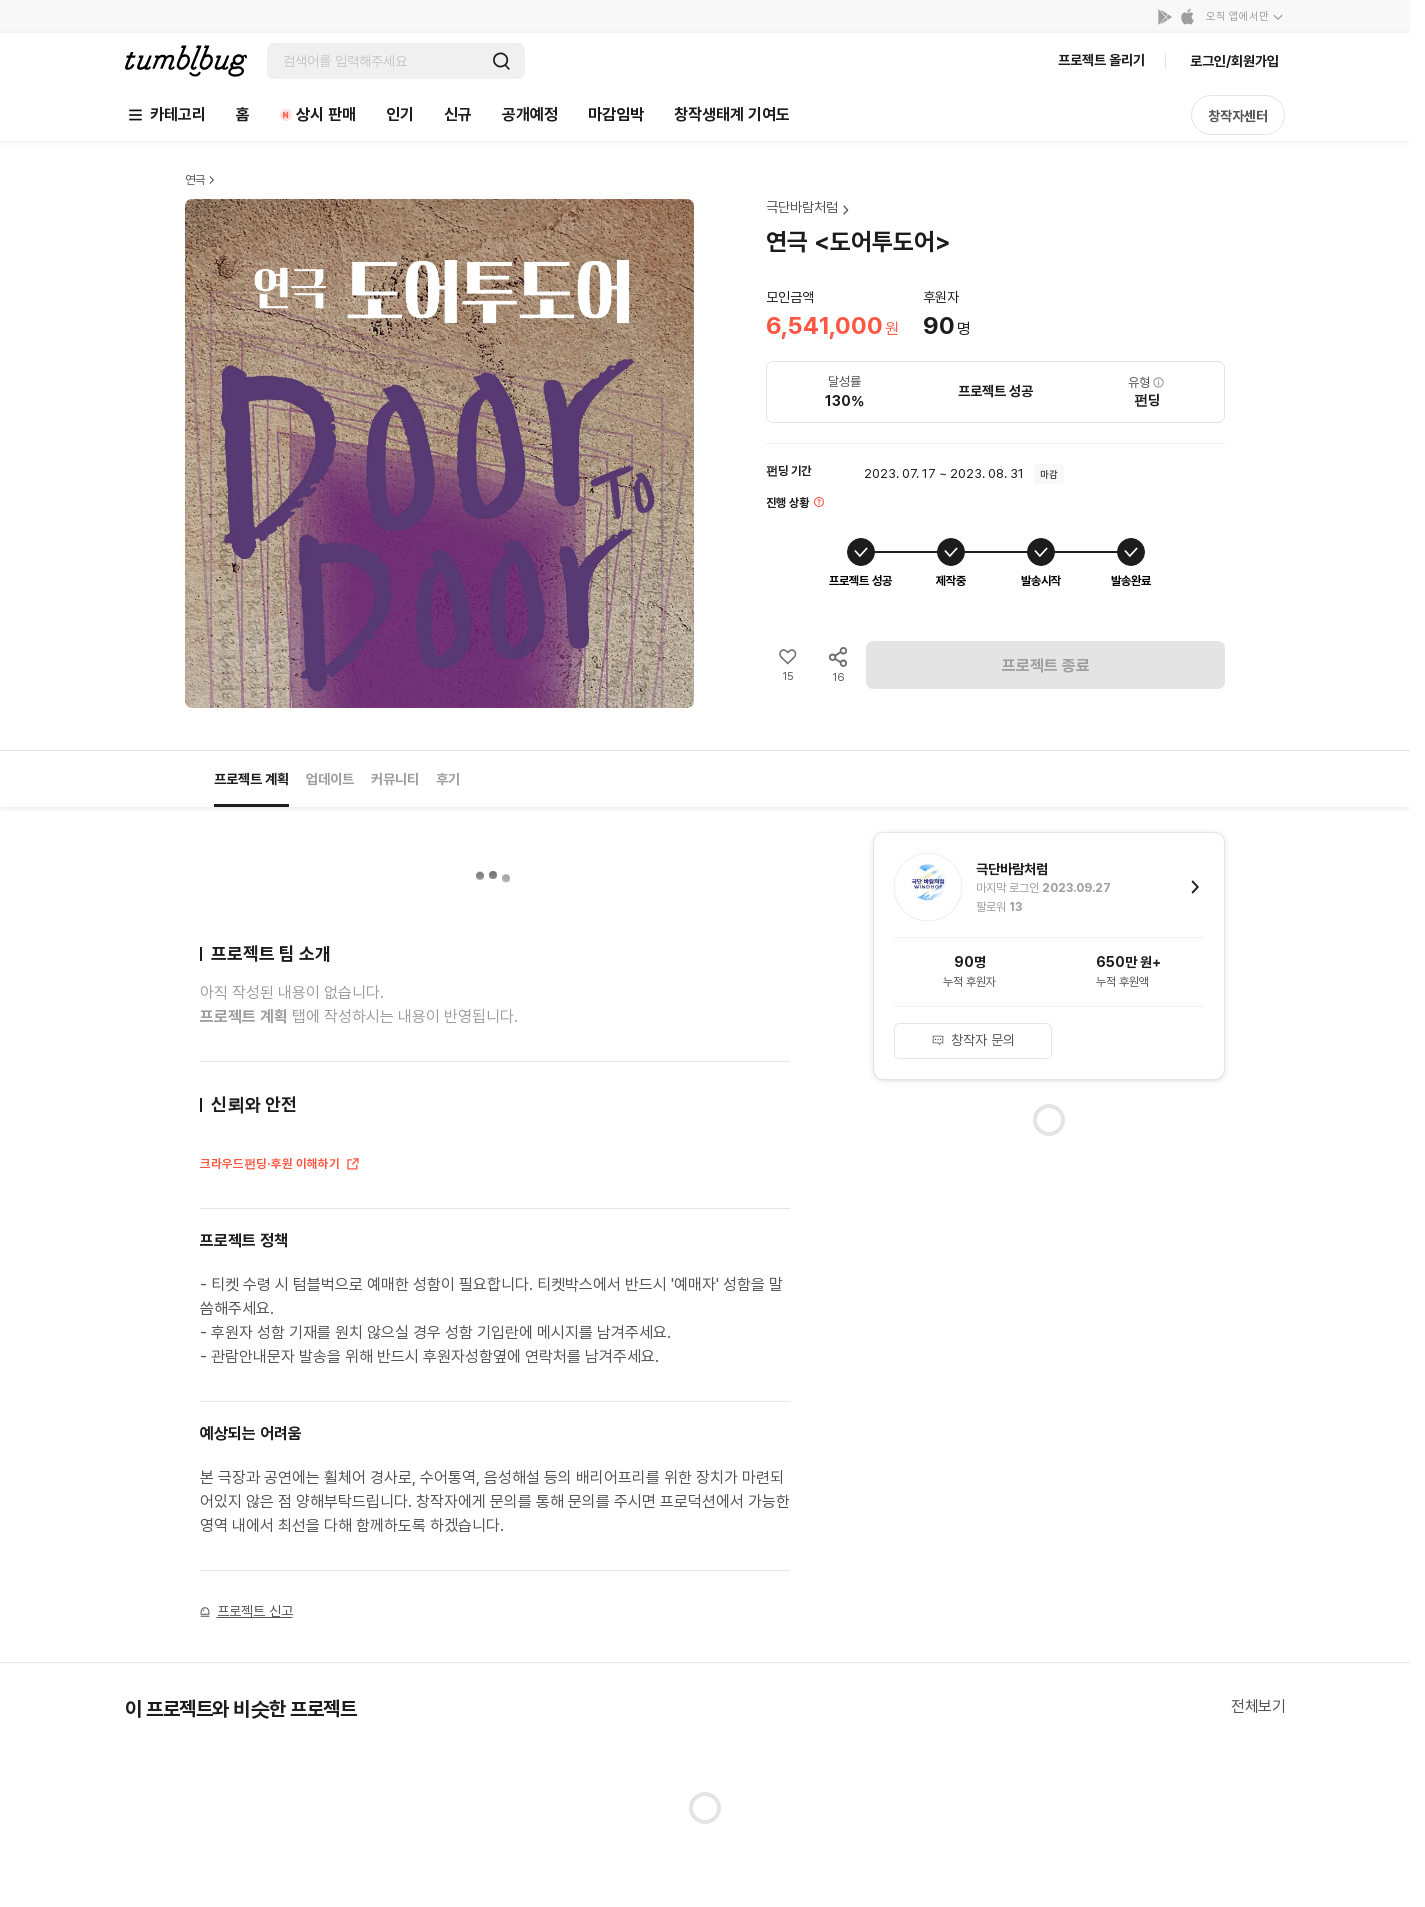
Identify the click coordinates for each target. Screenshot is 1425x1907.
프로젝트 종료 (1046, 665)
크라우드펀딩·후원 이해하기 (280, 1166)
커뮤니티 (395, 779)
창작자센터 (1238, 116)
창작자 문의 (973, 1040)
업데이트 (330, 779)
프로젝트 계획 (251, 779)
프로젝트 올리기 (1101, 60)
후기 (448, 779)
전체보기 (1258, 1706)
